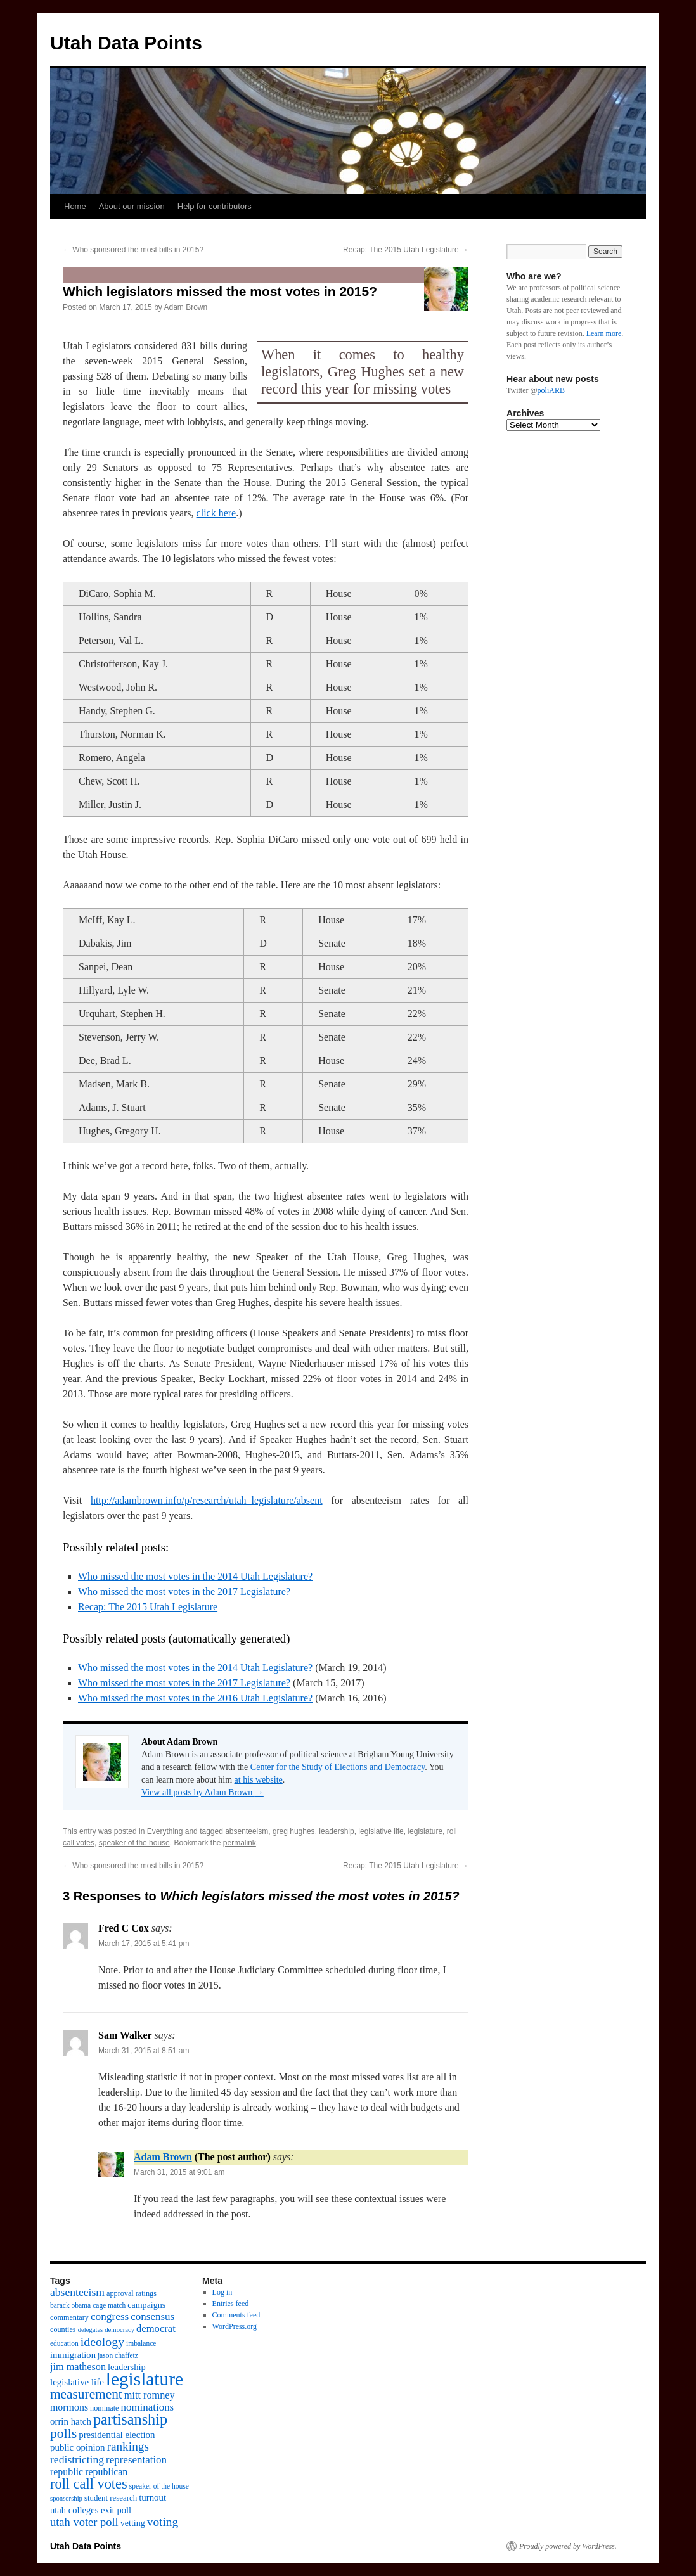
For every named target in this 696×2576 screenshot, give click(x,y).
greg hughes (294, 1831)
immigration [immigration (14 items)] (73, 2355)
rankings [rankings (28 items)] (127, 2446)
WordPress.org (234, 2326)
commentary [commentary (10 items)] (69, 2317)
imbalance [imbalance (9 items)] (141, 2343)
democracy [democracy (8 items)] (119, 2329)
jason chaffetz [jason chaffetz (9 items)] (118, 2355)
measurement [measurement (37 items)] (86, 2394)
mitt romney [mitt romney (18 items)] (149, 2395)
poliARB (551, 390)
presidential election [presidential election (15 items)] (117, 2435)
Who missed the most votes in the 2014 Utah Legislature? (195, 1576)
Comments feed (236, 2314)
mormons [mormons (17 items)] (69, 2407)
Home (75, 206)
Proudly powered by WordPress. (568, 2546)
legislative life (380, 1831)
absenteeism (246, 1831)
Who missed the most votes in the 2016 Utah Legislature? (195, 1698)
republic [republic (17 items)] (66, 2471)
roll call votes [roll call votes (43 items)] (88, 2484)
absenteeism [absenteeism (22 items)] (77, 2292)
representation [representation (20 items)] (136, 2460)
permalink (239, 1842)
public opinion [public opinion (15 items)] (77, 2447)
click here (216, 513)
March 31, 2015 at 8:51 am (143, 2050)
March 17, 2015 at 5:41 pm (143, 1943)
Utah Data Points (126, 42)
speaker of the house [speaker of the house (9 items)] (159, 2486)
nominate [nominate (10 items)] (104, 2408)
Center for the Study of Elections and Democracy (337, 1767)
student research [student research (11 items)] (110, 2498)
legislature (425, 1831)
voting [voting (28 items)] (162, 2521)
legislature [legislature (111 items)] (144, 2379)
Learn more (604, 333)
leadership (336, 1831)
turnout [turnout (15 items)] (152, 2497)
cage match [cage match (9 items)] (109, 2305)
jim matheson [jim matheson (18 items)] (78, 2367)
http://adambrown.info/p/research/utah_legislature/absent (207, 1500)
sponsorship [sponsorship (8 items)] (66, 2498)
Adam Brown (185, 307)
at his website (259, 1780)
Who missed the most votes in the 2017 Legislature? (184, 1591)
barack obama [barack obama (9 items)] (70, 2305)
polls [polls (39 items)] (63, 2433)
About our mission (132, 206)
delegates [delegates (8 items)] (90, 2329)
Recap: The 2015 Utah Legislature (405, 249)
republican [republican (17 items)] (106, 2471)
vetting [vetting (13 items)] (132, 2523)
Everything (165, 1831)
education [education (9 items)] (64, 2343)
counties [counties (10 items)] (63, 2329)
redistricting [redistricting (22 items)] (77, 2459)
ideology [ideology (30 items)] (102, 2342)
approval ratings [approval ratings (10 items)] (131, 2293)
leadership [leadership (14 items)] (127, 2367)
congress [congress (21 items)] (110, 2316)
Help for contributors (214, 206)
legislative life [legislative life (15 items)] (77, 2382)
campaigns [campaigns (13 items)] (146, 2305)
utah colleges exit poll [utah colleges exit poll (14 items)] (90, 2510)
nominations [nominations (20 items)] (147, 2407)
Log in (222, 2292)
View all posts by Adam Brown (202, 1792)
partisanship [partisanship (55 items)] (130, 2419)
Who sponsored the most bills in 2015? (133, 249)
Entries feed (230, 2303)
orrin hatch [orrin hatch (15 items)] (70, 2421)
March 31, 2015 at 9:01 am (179, 2172)
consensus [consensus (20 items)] (152, 2316)
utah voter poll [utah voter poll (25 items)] (84, 2522)
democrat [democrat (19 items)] (156, 2329)
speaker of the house (134, 1842)
